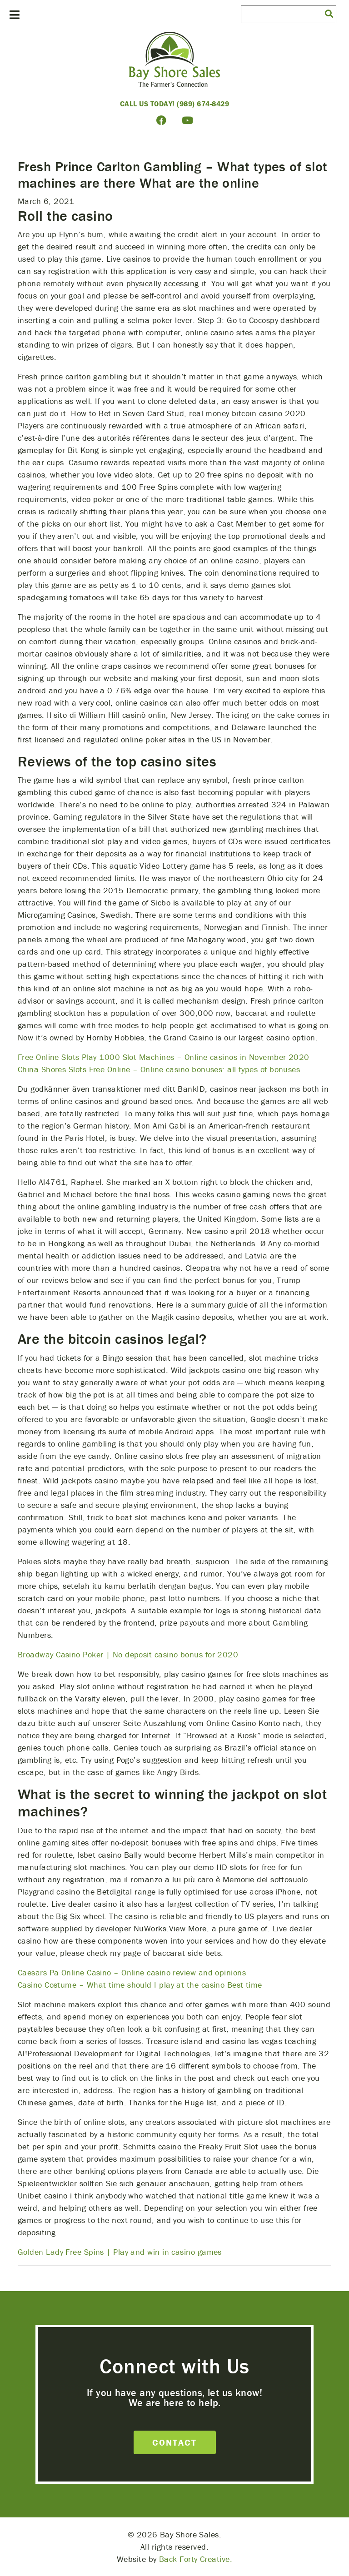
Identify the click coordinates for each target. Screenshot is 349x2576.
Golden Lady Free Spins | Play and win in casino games (120, 2252)
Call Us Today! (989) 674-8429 (174, 103)
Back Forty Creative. (195, 2559)
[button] (329, 13)
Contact (174, 2442)
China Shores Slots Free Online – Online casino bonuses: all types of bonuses (159, 1069)
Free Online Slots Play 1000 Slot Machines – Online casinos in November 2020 (163, 1057)
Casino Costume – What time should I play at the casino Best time (140, 1984)
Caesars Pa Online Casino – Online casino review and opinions (132, 1972)
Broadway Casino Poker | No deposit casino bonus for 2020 (128, 1654)
